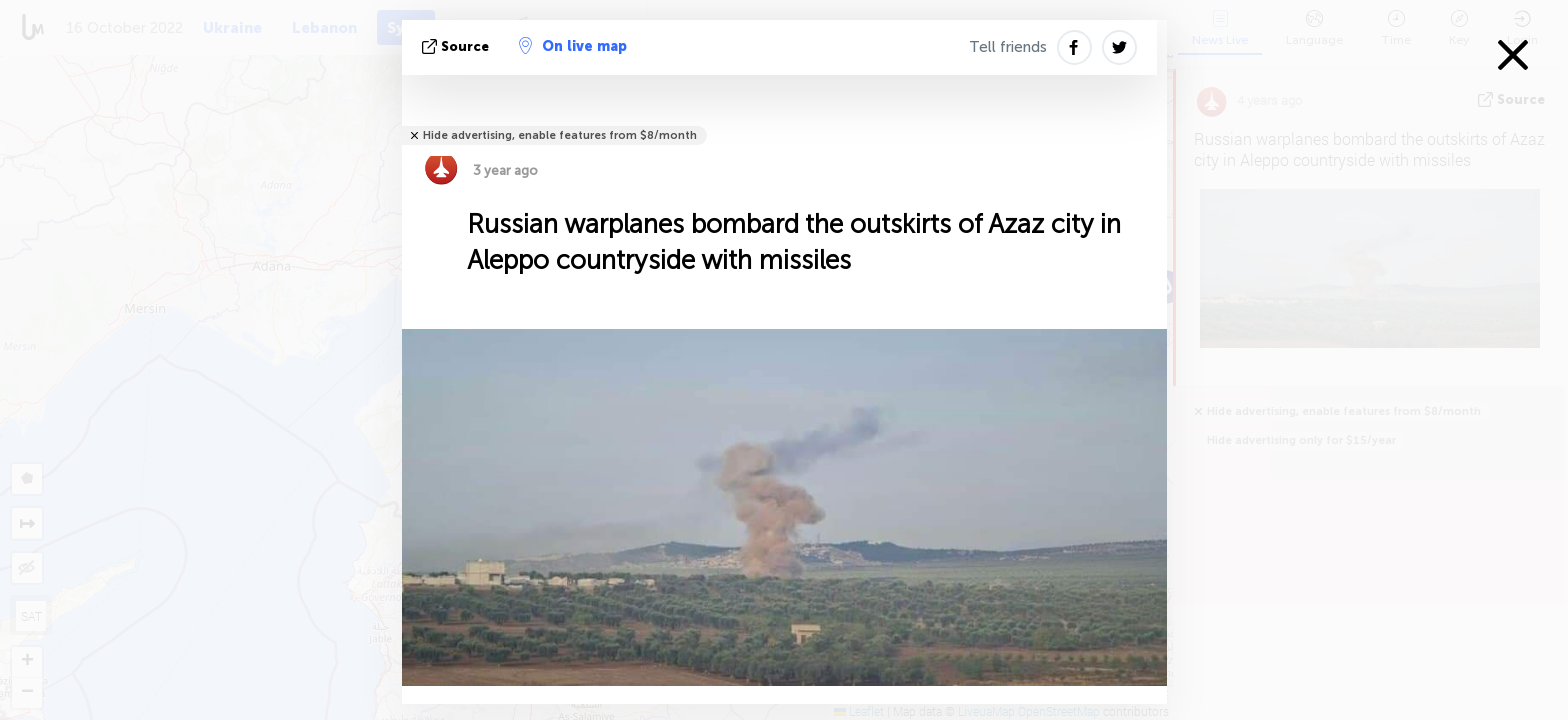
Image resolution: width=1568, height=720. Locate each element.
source (457, 46)
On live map (573, 46)
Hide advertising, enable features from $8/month (560, 135)
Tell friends (1008, 47)
